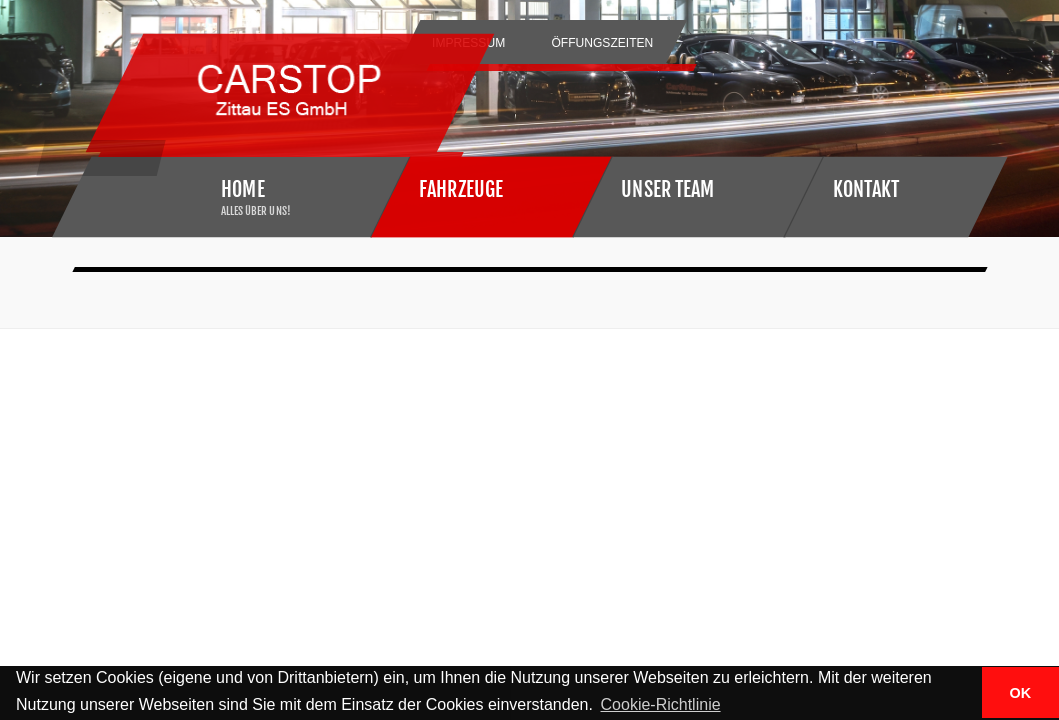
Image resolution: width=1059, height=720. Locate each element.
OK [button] (1021, 693)
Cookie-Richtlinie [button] (661, 704)
